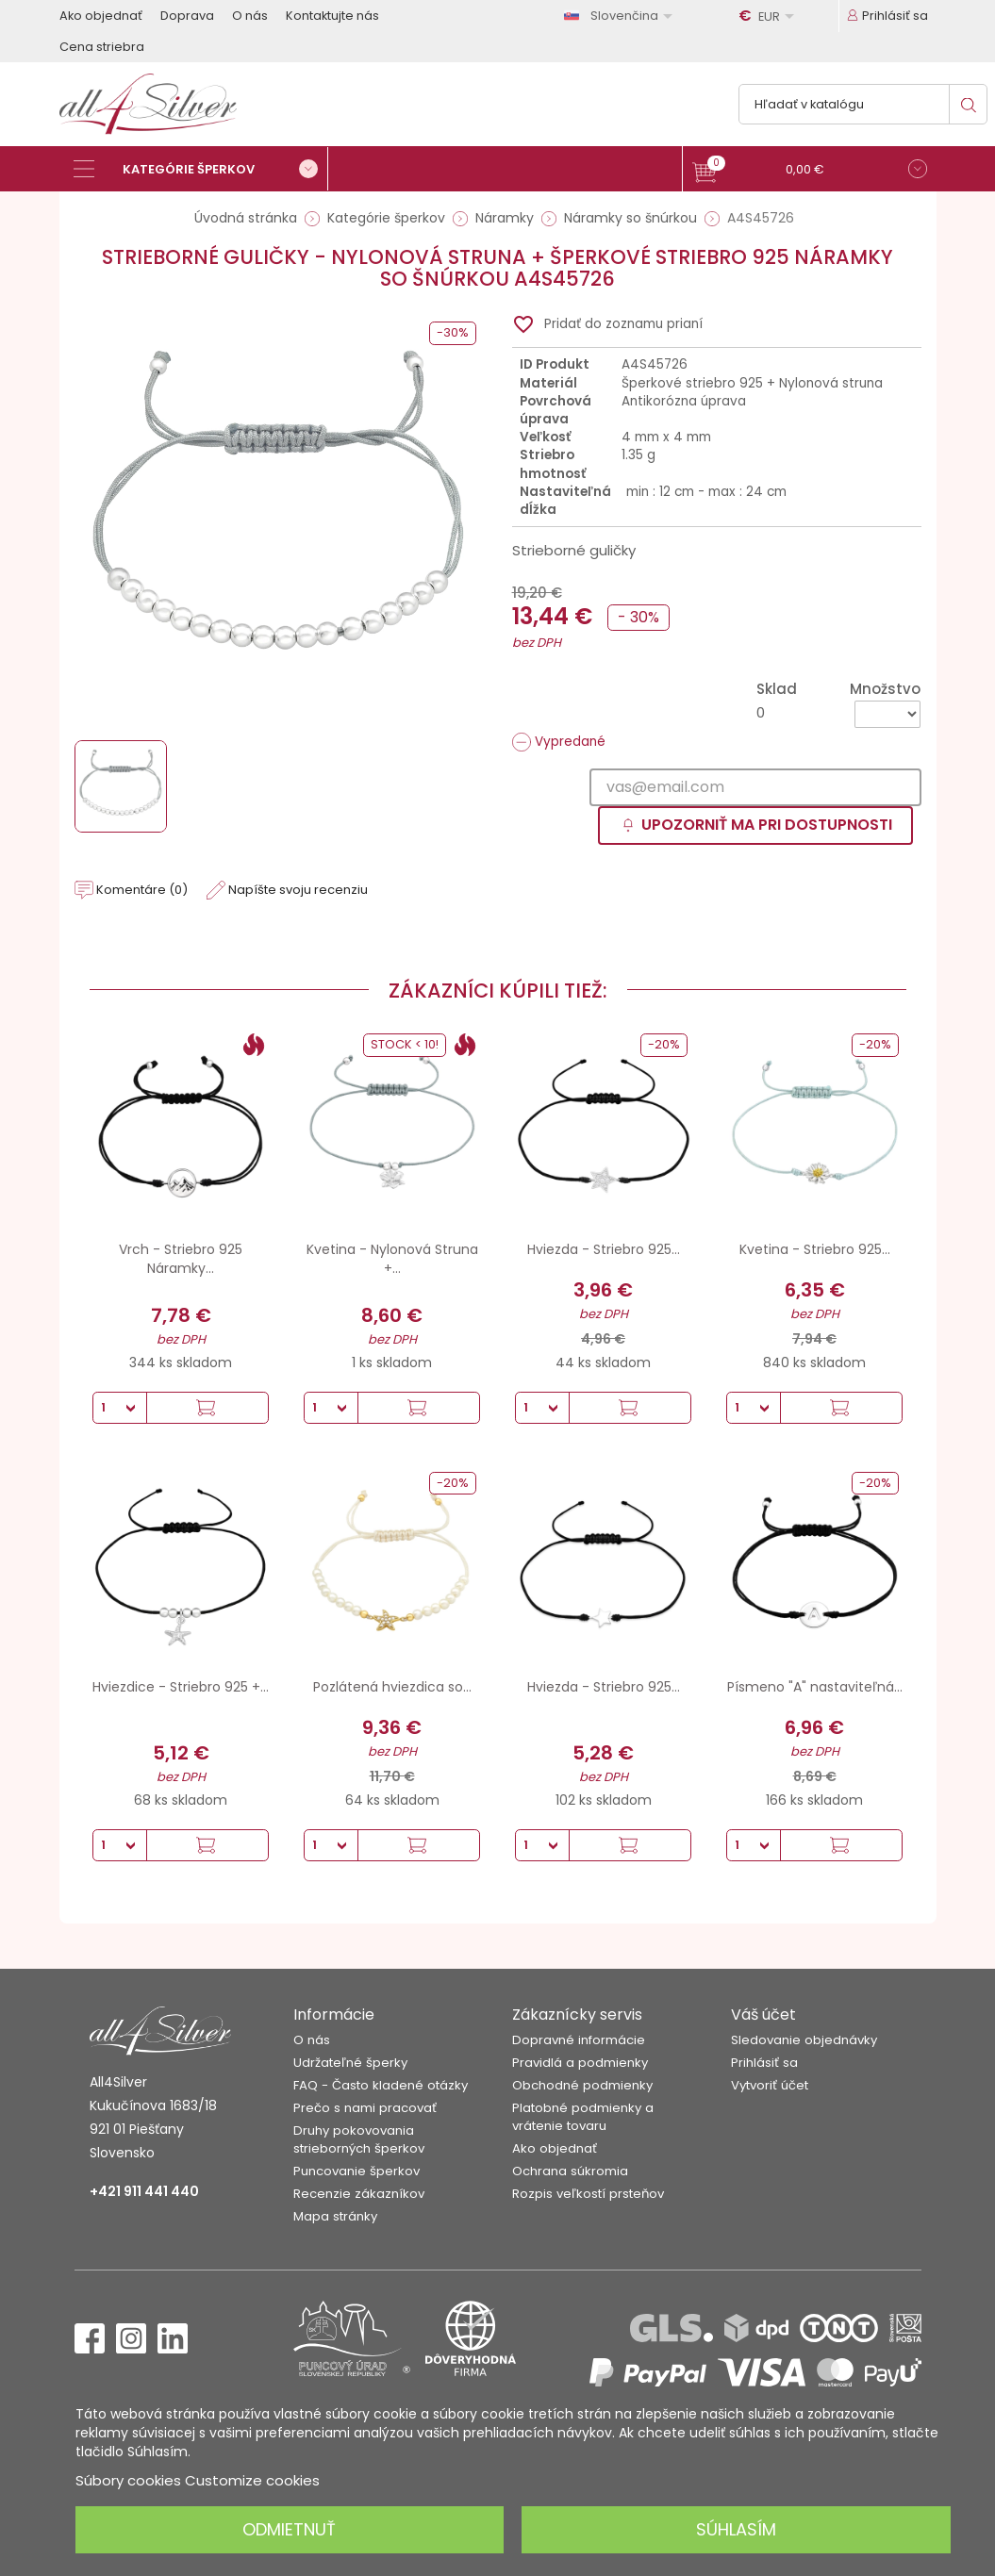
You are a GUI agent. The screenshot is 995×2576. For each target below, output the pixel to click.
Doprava (187, 16)
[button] (810, 171)
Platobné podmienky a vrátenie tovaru (583, 2117)
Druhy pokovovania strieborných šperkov (358, 2139)
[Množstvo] (887, 714)
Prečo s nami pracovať (365, 2108)
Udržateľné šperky (350, 2063)
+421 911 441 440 (144, 2191)
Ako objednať (100, 16)
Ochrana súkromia (570, 2171)
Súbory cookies (128, 2480)
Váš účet (763, 2014)
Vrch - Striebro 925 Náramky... (180, 1259)
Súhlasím (736, 2529)
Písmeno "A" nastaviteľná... (815, 1686)
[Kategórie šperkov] (201, 168)
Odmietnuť (289, 2529)
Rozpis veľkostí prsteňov (588, 2194)
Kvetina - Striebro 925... (814, 1249)
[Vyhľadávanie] (862, 104)
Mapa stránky (335, 2216)
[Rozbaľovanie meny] (769, 16)
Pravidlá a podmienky (580, 2063)
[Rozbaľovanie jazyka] (621, 15)
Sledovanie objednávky (804, 2040)
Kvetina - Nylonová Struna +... (392, 1259)
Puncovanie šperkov (356, 2171)
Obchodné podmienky (582, 2085)
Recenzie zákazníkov (358, 2194)
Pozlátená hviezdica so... (392, 1686)
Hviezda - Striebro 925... (603, 1249)
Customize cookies (252, 2480)
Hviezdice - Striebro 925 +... (180, 1686)
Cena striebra (101, 47)
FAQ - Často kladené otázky (380, 2085)
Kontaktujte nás (332, 16)
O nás (250, 16)
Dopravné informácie (578, 2040)
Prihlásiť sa (764, 2063)
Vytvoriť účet (769, 2085)
